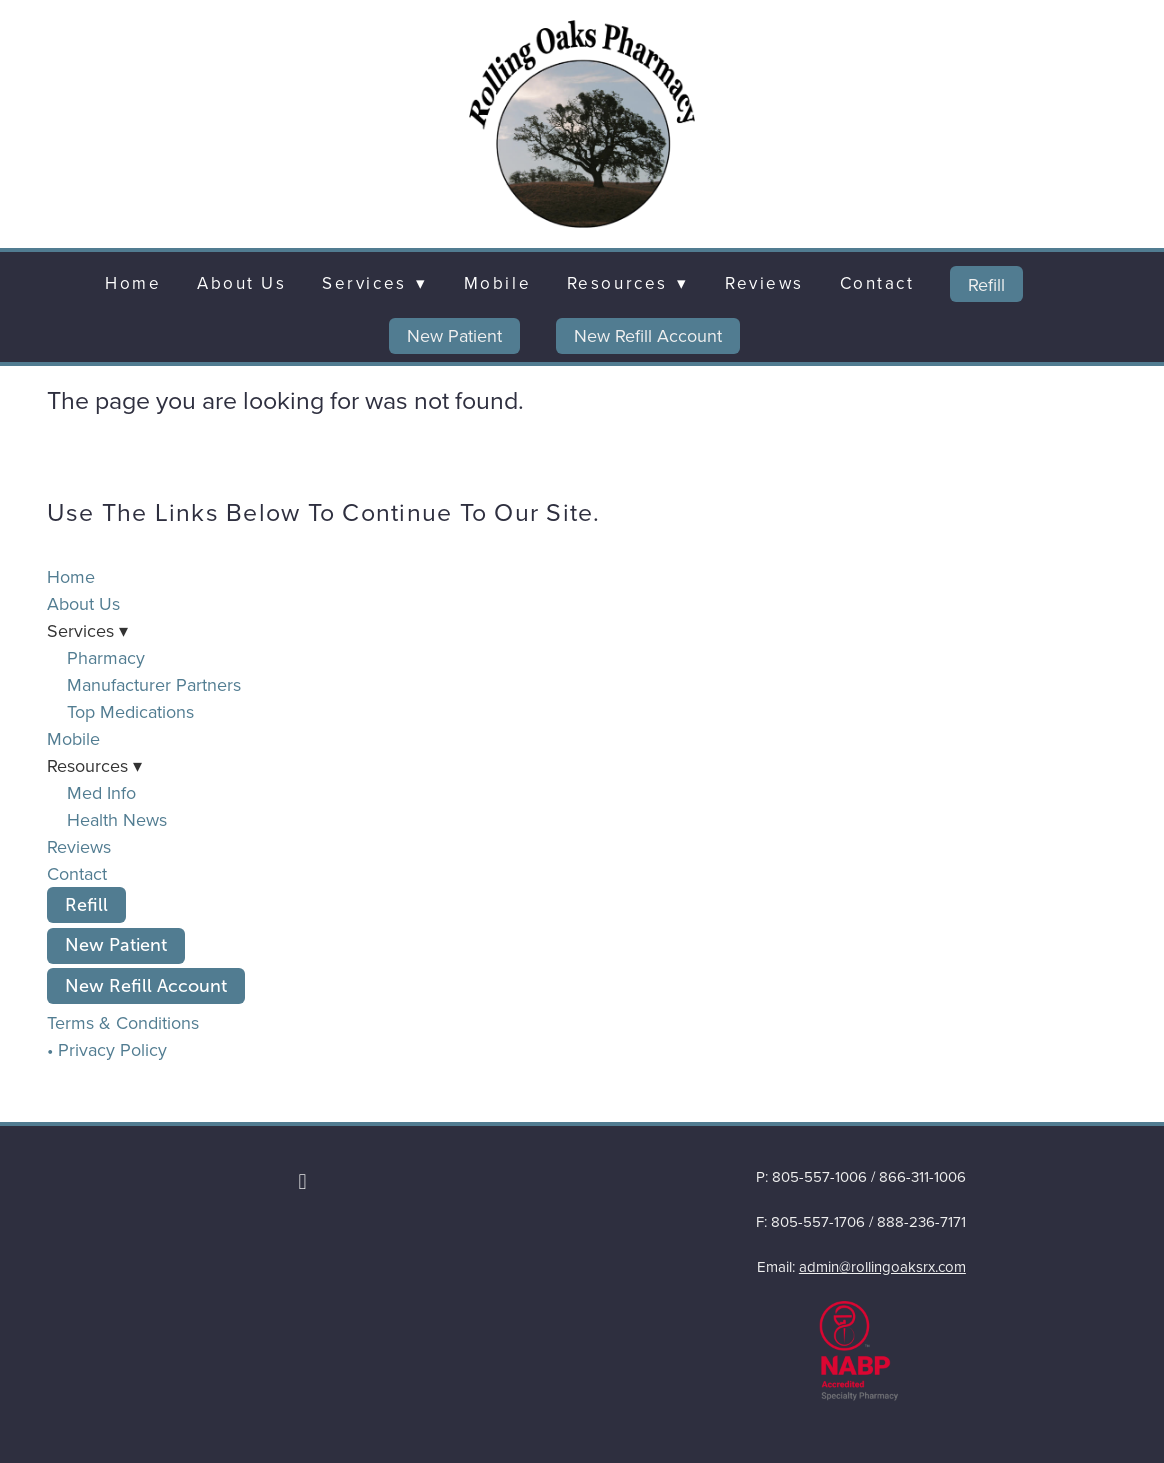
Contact (877, 283)
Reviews (764, 283)
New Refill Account (648, 335)
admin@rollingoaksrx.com (882, 1266)
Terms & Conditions (123, 1022)
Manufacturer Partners (154, 684)
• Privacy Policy (107, 1049)
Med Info (101, 792)
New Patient (454, 335)
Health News (117, 819)
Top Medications (130, 711)
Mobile (497, 283)
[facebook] (303, 1182)
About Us (241, 283)
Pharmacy (106, 657)
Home (133, 283)
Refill (986, 284)
